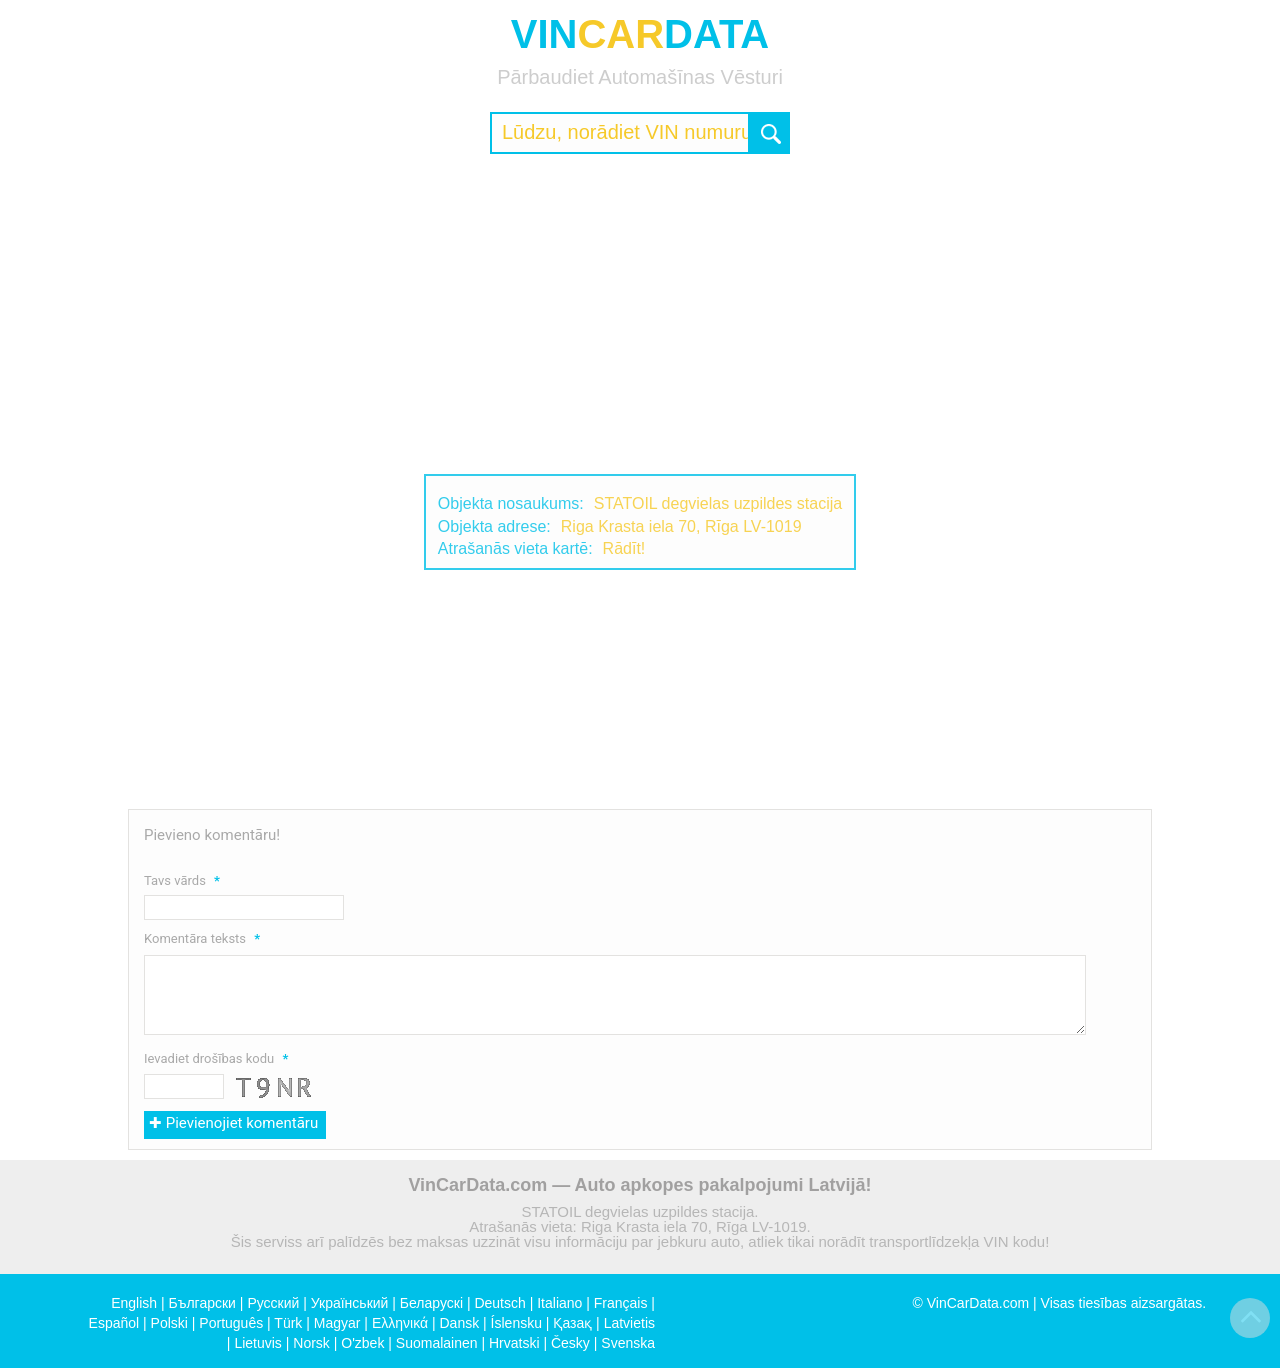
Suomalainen (437, 1343)
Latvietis (629, 1323)
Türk (288, 1323)
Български (202, 1303)
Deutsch (499, 1303)
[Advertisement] (640, 314)
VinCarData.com (978, 1303)
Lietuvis (257, 1343)
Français (621, 1303)
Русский (273, 1303)
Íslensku (516, 1323)
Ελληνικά (400, 1323)
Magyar (337, 1323)
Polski (169, 1323)
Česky (570, 1343)
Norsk (311, 1343)
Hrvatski (514, 1343)
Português (231, 1323)
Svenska (628, 1343)
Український (350, 1303)
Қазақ (572, 1323)
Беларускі (431, 1303)
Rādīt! (624, 548)
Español (114, 1323)
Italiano (559, 1303)
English (134, 1303)
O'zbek (362, 1343)
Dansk (459, 1323)
